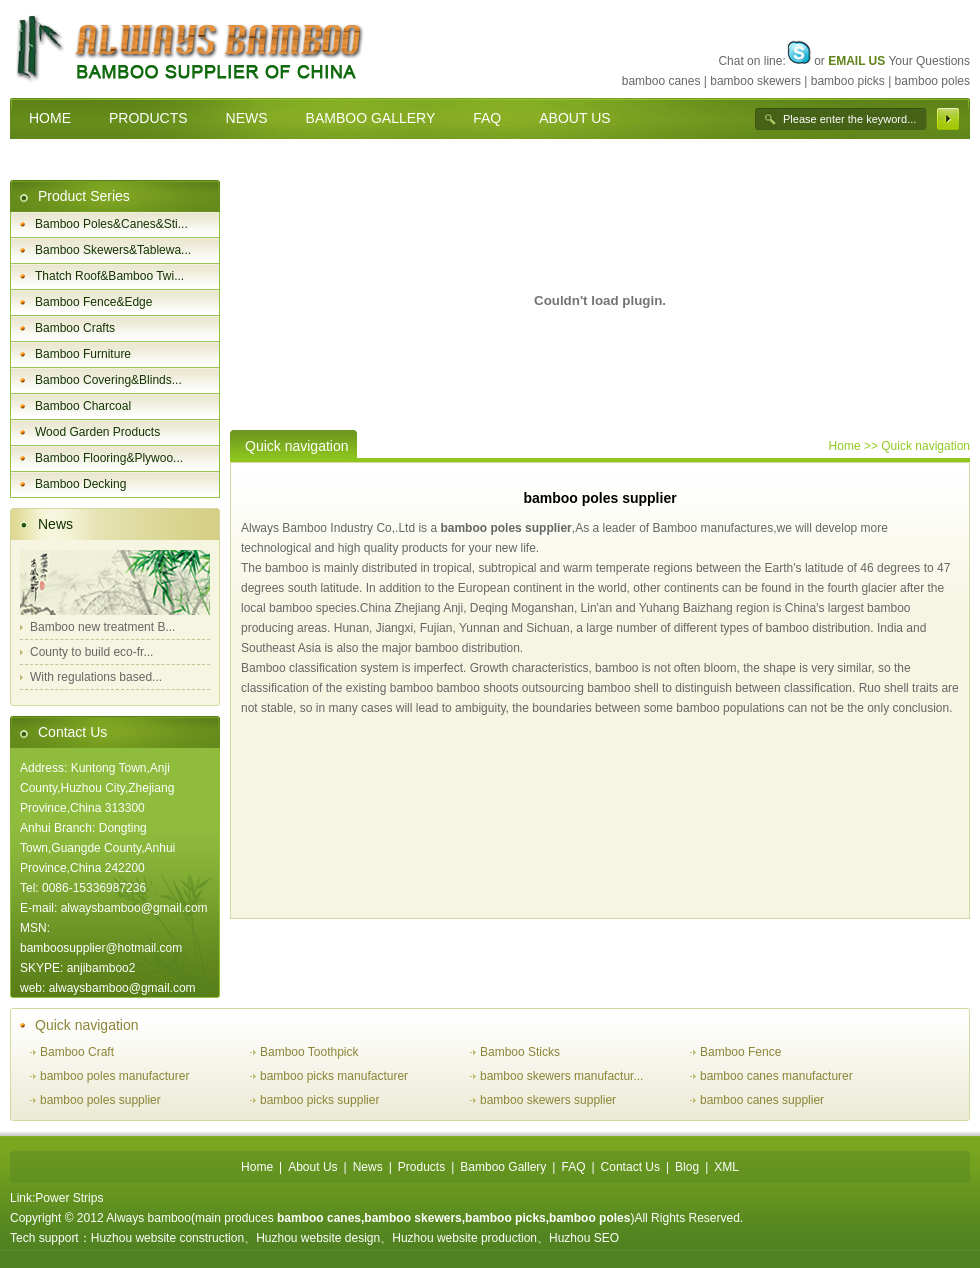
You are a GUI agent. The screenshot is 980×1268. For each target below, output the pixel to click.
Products (421, 1167)
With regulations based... (96, 677)
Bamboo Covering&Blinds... (108, 380)
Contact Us (72, 732)
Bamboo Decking (80, 484)
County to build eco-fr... (91, 652)
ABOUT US (574, 118)
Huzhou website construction (167, 1238)
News (55, 524)
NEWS (247, 118)
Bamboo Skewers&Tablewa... (113, 250)
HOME (50, 118)
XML (726, 1167)
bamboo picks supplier (319, 1100)
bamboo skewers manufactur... (561, 1076)
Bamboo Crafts (75, 328)
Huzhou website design (318, 1238)
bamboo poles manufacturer (114, 1076)
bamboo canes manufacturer (776, 1076)
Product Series (84, 196)
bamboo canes (661, 81)
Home (845, 446)
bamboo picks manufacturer (334, 1076)
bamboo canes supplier (762, 1100)
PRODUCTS (148, 118)
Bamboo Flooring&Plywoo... (109, 458)
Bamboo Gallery (503, 1167)
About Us (312, 1167)
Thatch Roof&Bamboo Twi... (109, 276)
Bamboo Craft (77, 1052)
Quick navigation (87, 1025)
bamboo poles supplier (505, 528)
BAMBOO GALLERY (371, 118)
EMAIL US (856, 61)
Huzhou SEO (584, 1238)
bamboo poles (932, 81)
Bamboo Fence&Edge (93, 302)
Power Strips (69, 1198)
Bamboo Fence (740, 1052)
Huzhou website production (464, 1238)
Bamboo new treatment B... (102, 627)
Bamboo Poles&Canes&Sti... (111, 224)
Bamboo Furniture (83, 354)
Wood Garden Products (97, 432)
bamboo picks (848, 81)
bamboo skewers (755, 81)
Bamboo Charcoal (83, 406)
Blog (687, 1167)
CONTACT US (74, 159)
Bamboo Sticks (520, 1052)
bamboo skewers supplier (548, 1100)
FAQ (487, 118)
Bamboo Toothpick (309, 1052)
